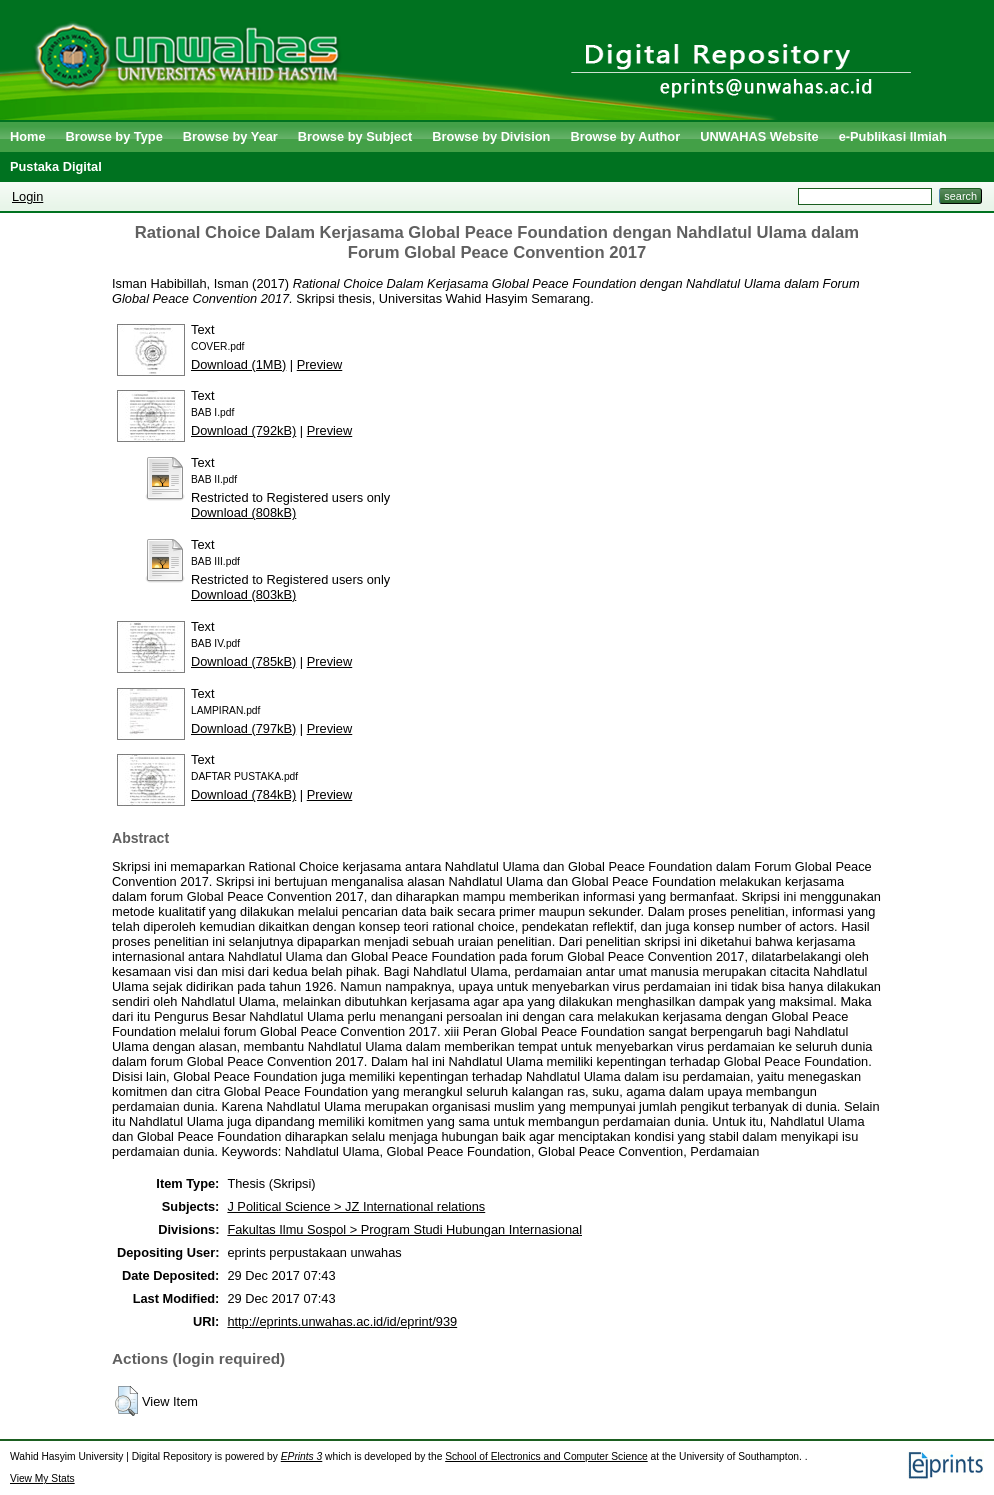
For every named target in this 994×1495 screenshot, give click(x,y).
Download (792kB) (243, 430)
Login (27, 196)
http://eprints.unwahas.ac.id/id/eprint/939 (342, 1321)
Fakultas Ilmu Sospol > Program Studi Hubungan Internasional (404, 1229)
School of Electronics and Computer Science (546, 1456)
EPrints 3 (302, 1456)
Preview (320, 364)
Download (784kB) (243, 794)
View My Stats (42, 1478)
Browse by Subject (355, 136)
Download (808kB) (243, 512)
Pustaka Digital (56, 166)
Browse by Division (491, 136)
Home (28, 136)
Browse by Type (114, 136)
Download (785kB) (243, 661)
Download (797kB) (243, 728)
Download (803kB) (243, 594)
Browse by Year (230, 136)
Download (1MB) (238, 364)
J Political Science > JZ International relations (356, 1206)
